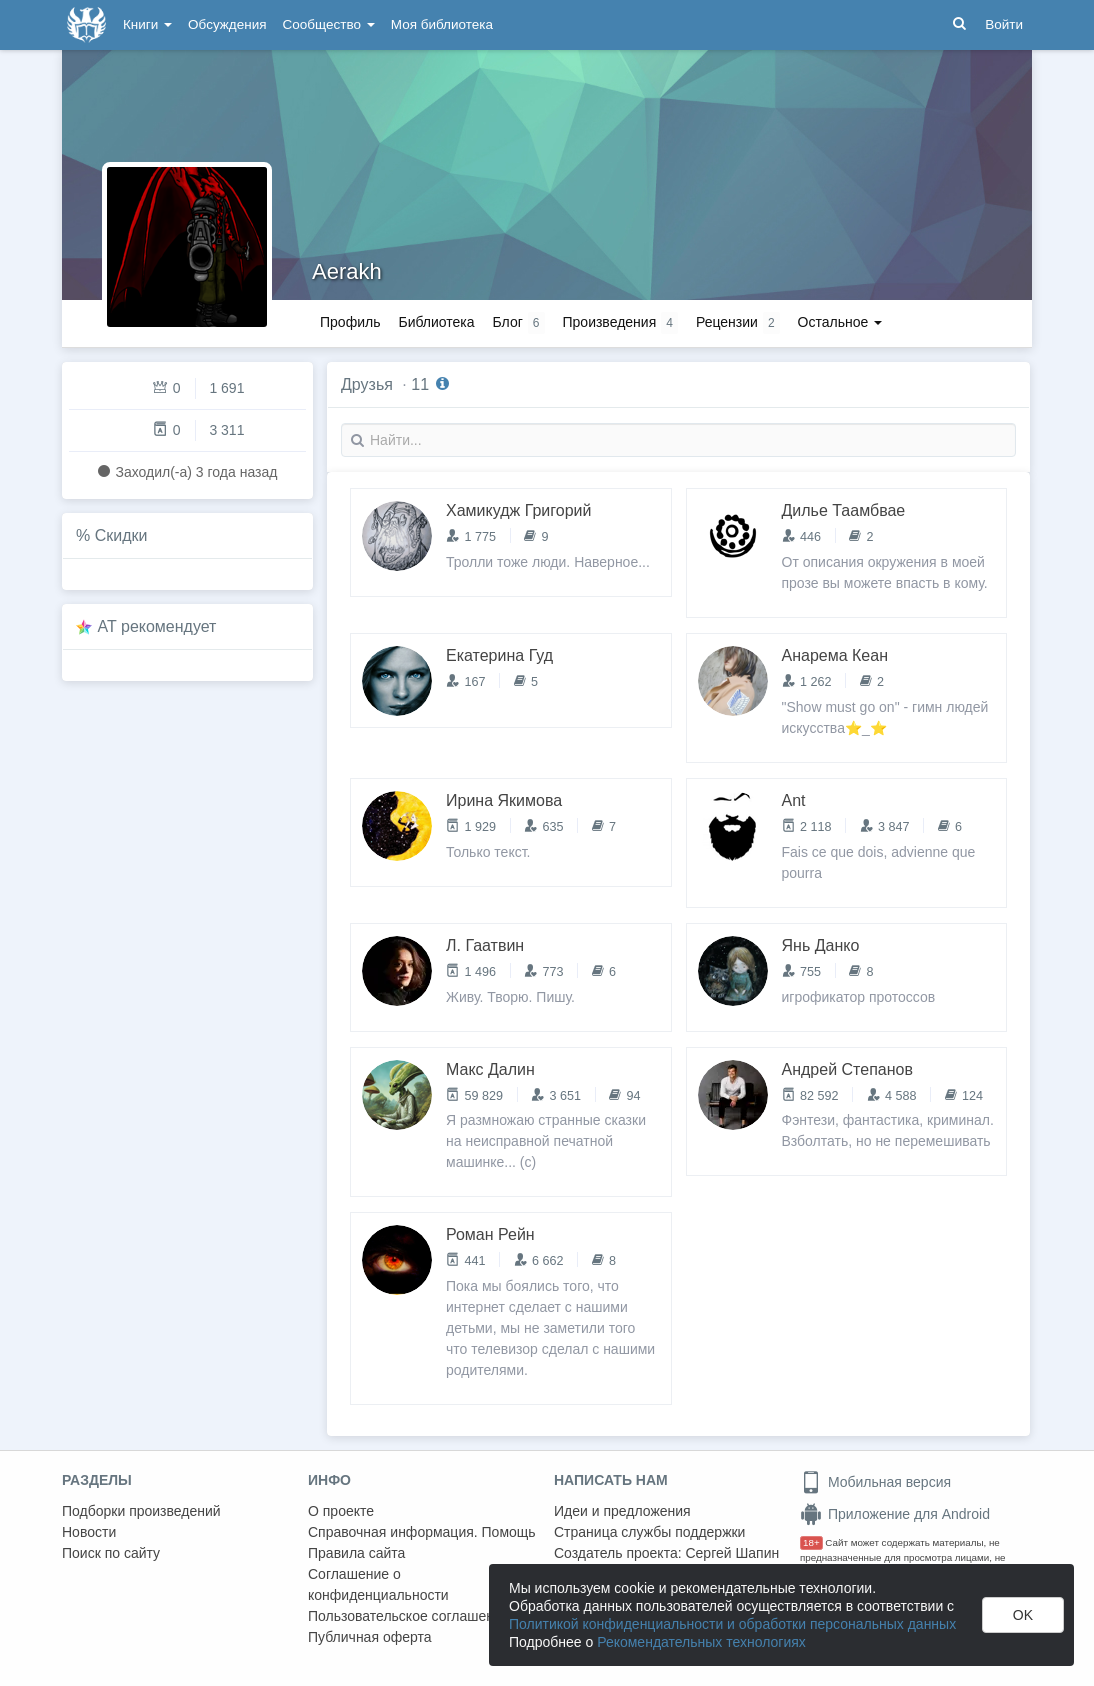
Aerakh (347, 271)
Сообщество (329, 24)
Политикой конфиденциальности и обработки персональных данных (732, 1624)
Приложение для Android (895, 1514)
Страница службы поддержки (649, 1532)
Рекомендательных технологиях (701, 1642)
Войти (1004, 24)
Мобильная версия (875, 1482)
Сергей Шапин (732, 1553)
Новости (89, 1532)
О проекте (341, 1511)
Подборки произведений (141, 1511)
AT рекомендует (157, 626)
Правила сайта (356, 1553)
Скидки (121, 535)
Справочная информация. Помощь (422, 1532)
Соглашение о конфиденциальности (378, 1584)
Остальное (840, 322)
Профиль (350, 322)
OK (1023, 1615)
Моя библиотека (442, 24)
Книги (147, 24)
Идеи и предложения (622, 1511)
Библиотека (436, 322)
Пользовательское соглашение (409, 1616)
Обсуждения (227, 24)
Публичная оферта (370, 1637)
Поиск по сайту (111, 1553)
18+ (811, 1542)
